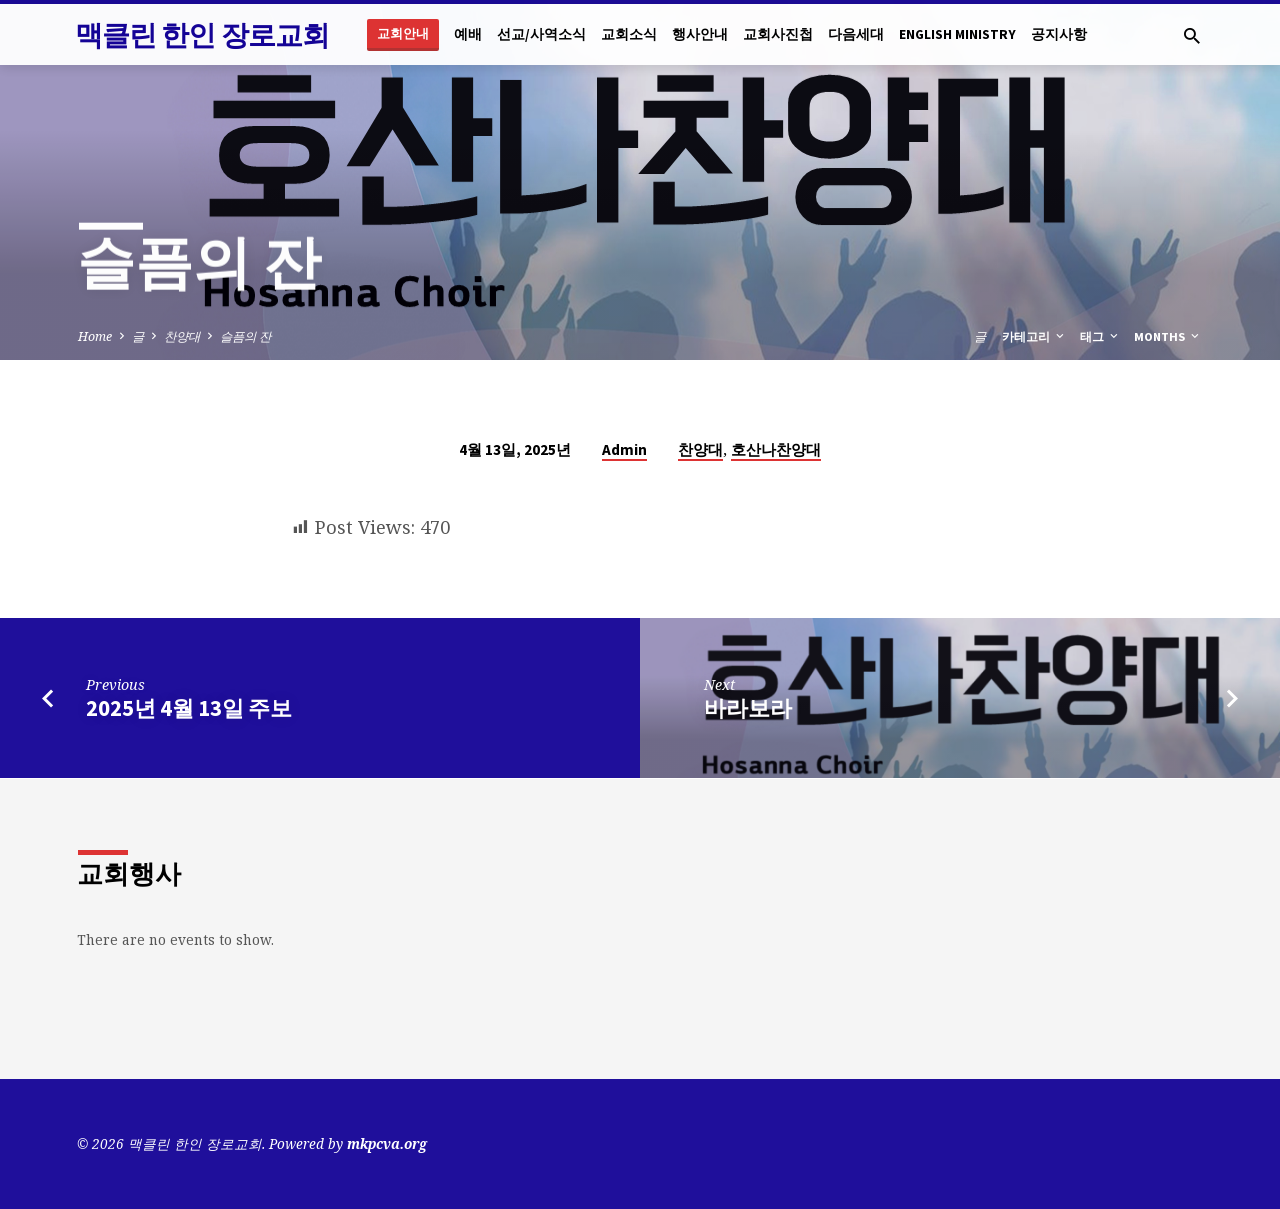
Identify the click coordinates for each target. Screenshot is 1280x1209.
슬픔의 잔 (245, 336)
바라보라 (748, 708)
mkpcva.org (387, 1143)
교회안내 (403, 33)
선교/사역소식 (541, 34)
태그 (1100, 336)
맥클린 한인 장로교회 (202, 35)
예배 (468, 34)
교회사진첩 (778, 34)
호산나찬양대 (776, 449)
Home (95, 336)
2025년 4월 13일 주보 (189, 708)
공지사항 (1059, 34)
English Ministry (957, 34)
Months (1168, 336)
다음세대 (856, 34)
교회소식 (629, 34)
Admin (624, 449)
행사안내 (700, 34)
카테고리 (1034, 336)
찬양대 (182, 336)
